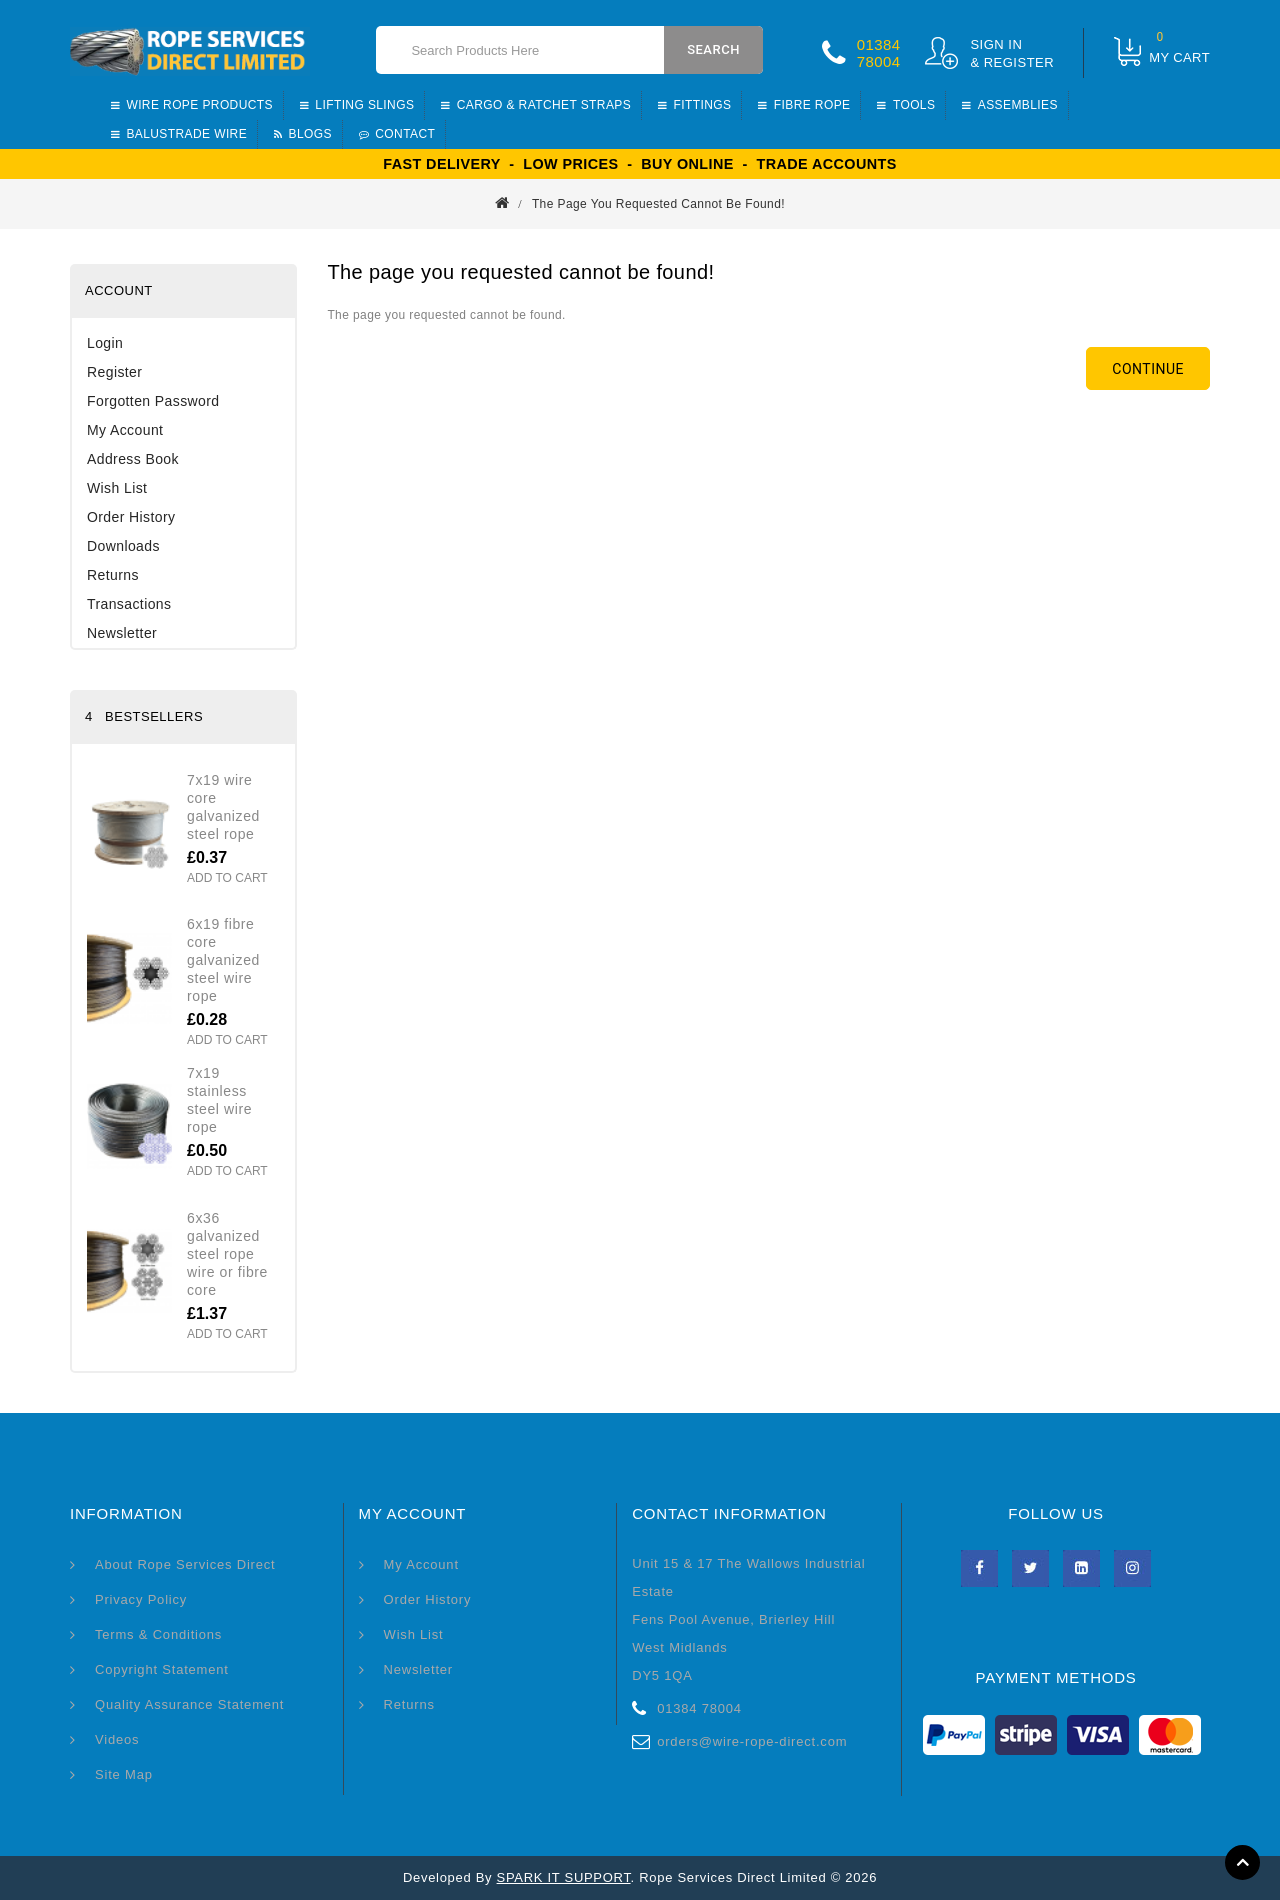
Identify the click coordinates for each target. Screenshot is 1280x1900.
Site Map (124, 1774)
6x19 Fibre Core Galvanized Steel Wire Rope (223, 960)
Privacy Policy (141, 1599)
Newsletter (122, 633)
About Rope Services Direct (185, 1564)
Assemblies (1009, 105)
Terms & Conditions (158, 1634)
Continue (1148, 369)
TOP (1242, 1862)
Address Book (133, 459)
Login (105, 343)
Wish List (117, 488)
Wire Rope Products (192, 105)
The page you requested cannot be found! (658, 204)
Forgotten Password (153, 401)
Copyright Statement (162, 1669)
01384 (879, 44)
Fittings (694, 105)
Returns (113, 575)
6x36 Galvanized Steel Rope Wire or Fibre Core (227, 1254)
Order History (131, 517)
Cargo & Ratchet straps (536, 105)
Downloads (123, 546)
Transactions (129, 604)
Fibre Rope (804, 105)
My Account (125, 430)
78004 (879, 61)
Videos (117, 1739)
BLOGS (303, 134)
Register (114, 372)
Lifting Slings (357, 105)
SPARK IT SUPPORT (564, 1877)
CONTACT (397, 134)
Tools (906, 105)
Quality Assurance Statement (189, 1704)
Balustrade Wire (179, 134)
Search (713, 49)
